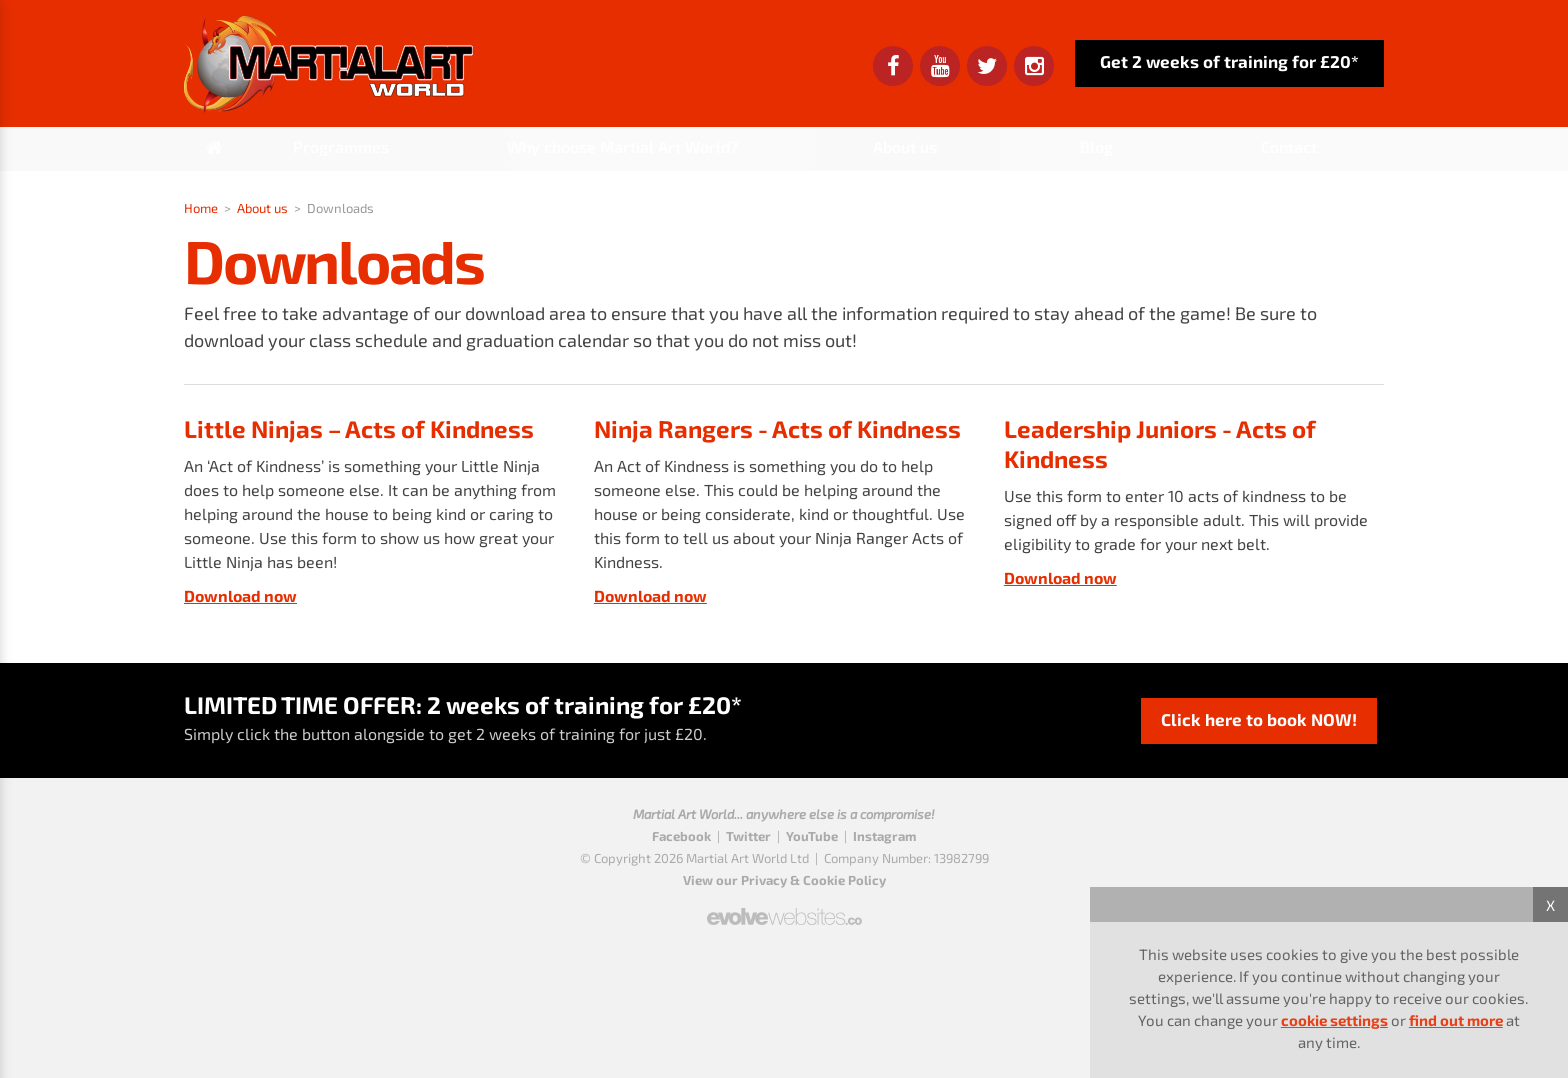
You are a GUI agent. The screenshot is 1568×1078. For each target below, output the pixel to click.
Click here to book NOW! (1259, 719)
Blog (1096, 146)
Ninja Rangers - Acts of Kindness (777, 428)
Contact (1289, 146)
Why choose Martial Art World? (622, 146)
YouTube (812, 836)
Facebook (681, 836)
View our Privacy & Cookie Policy (784, 880)
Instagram (884, 836)
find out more (1456, 1020)
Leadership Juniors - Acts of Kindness (1160, 443)
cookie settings (1334, 1020)
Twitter (748, 836)
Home (201, 208)
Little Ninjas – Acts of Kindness (359, 428)
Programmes (341, 146)
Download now (240, 595)
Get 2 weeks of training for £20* (1229, 61)
